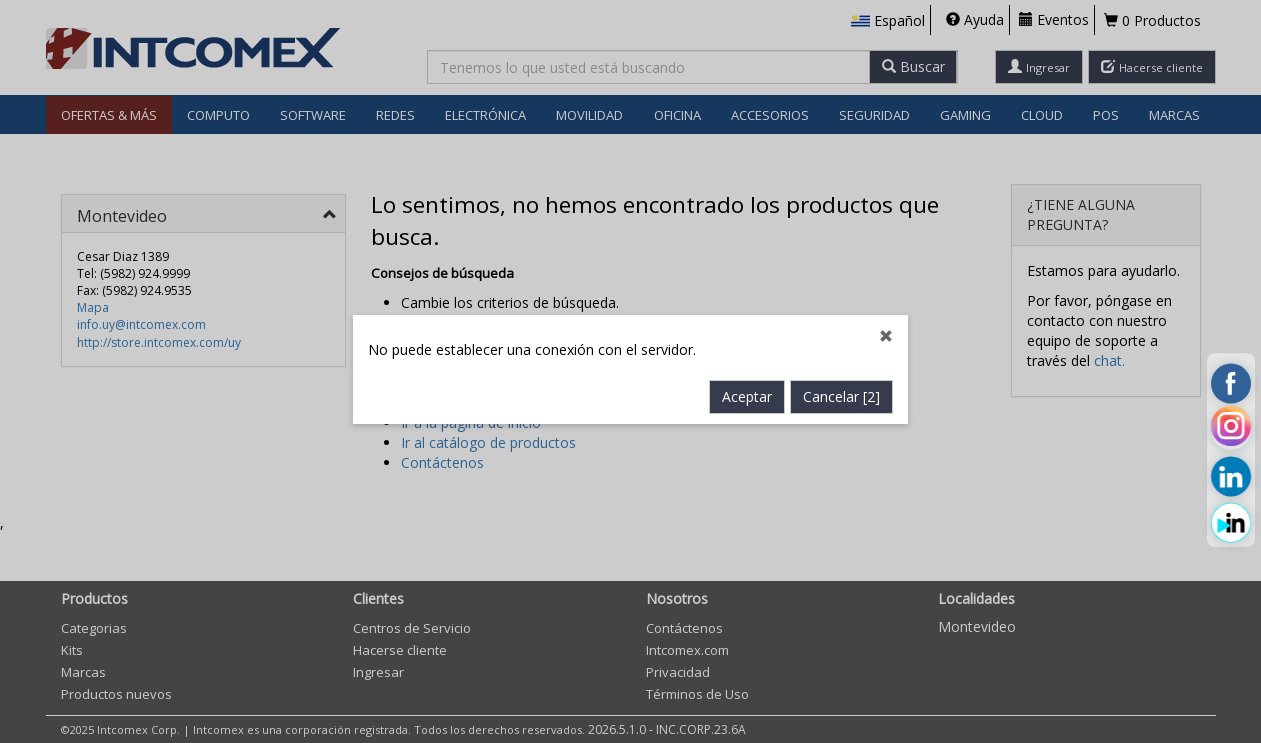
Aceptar (747, 391)
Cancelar (841, 391)
